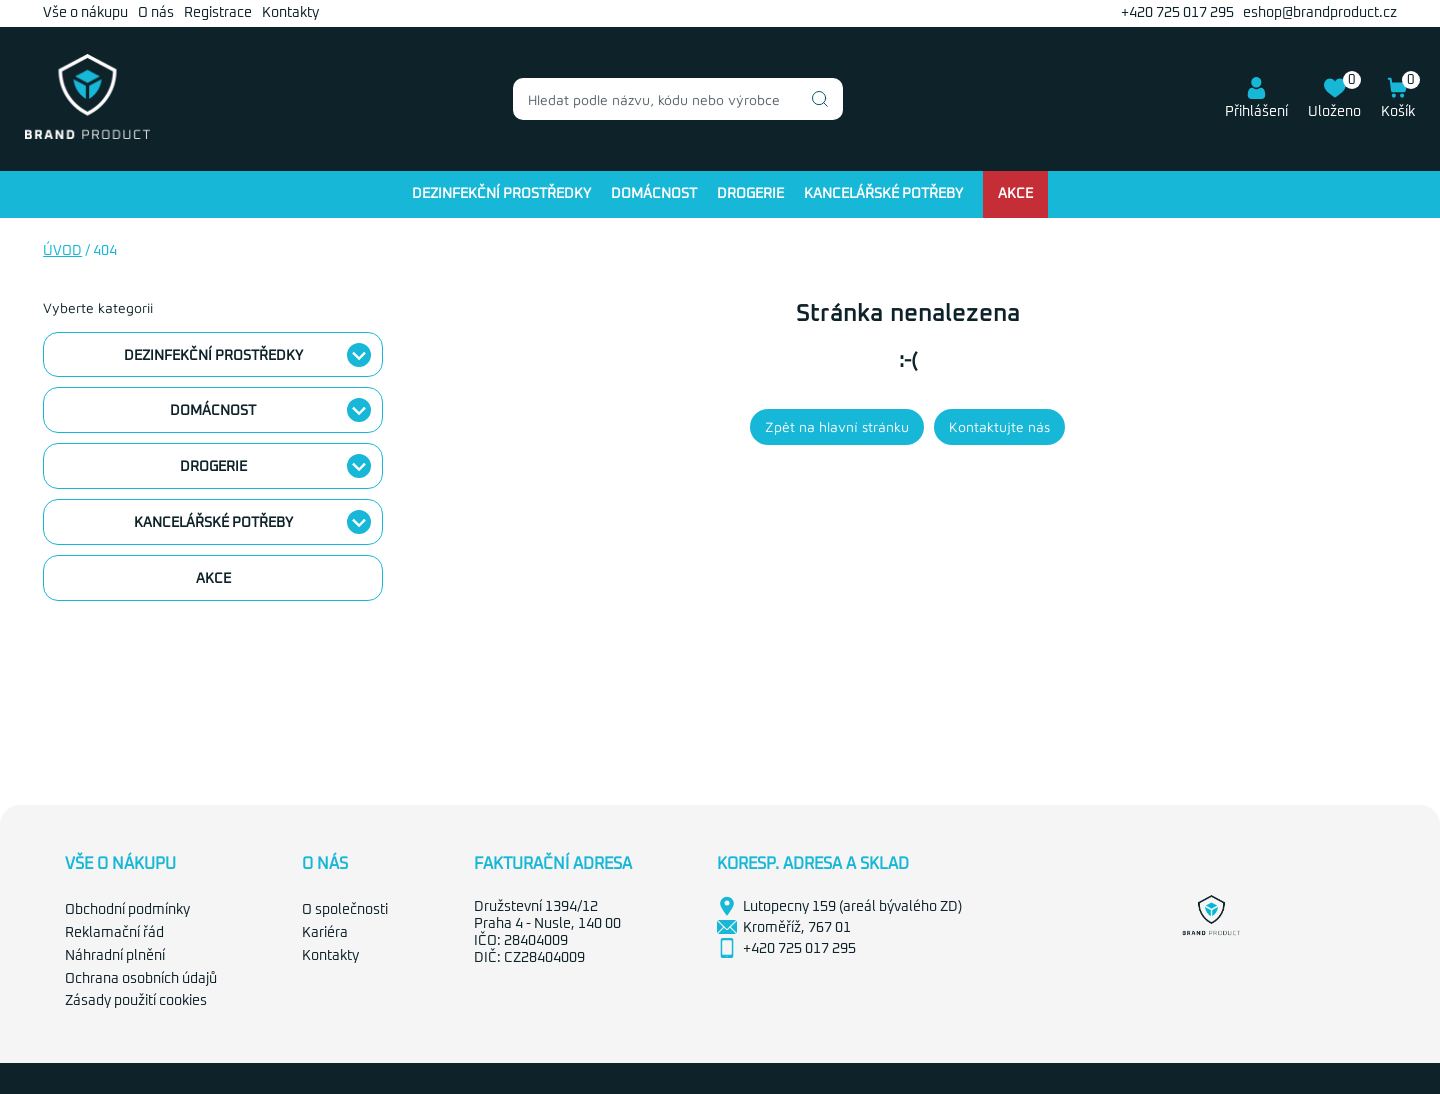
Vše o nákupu (85, 13)
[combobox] (678, 99)
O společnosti (345, 910)
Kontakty (290, 13)
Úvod (62, 251)
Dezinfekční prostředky (501, 194)
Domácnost (654, 194)
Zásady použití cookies (136, 1001)
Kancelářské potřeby (883, 194)
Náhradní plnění (115, 956)
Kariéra (325, 933)
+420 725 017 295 (1177, 13)
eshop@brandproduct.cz (1320, 13)
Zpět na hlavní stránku (837, 426)
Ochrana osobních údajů (141, 979)
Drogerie (750, 194)
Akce (1015, 194)
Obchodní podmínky (127, 910)
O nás (156, 13)
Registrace (218, 13)
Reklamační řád (114, 933)
